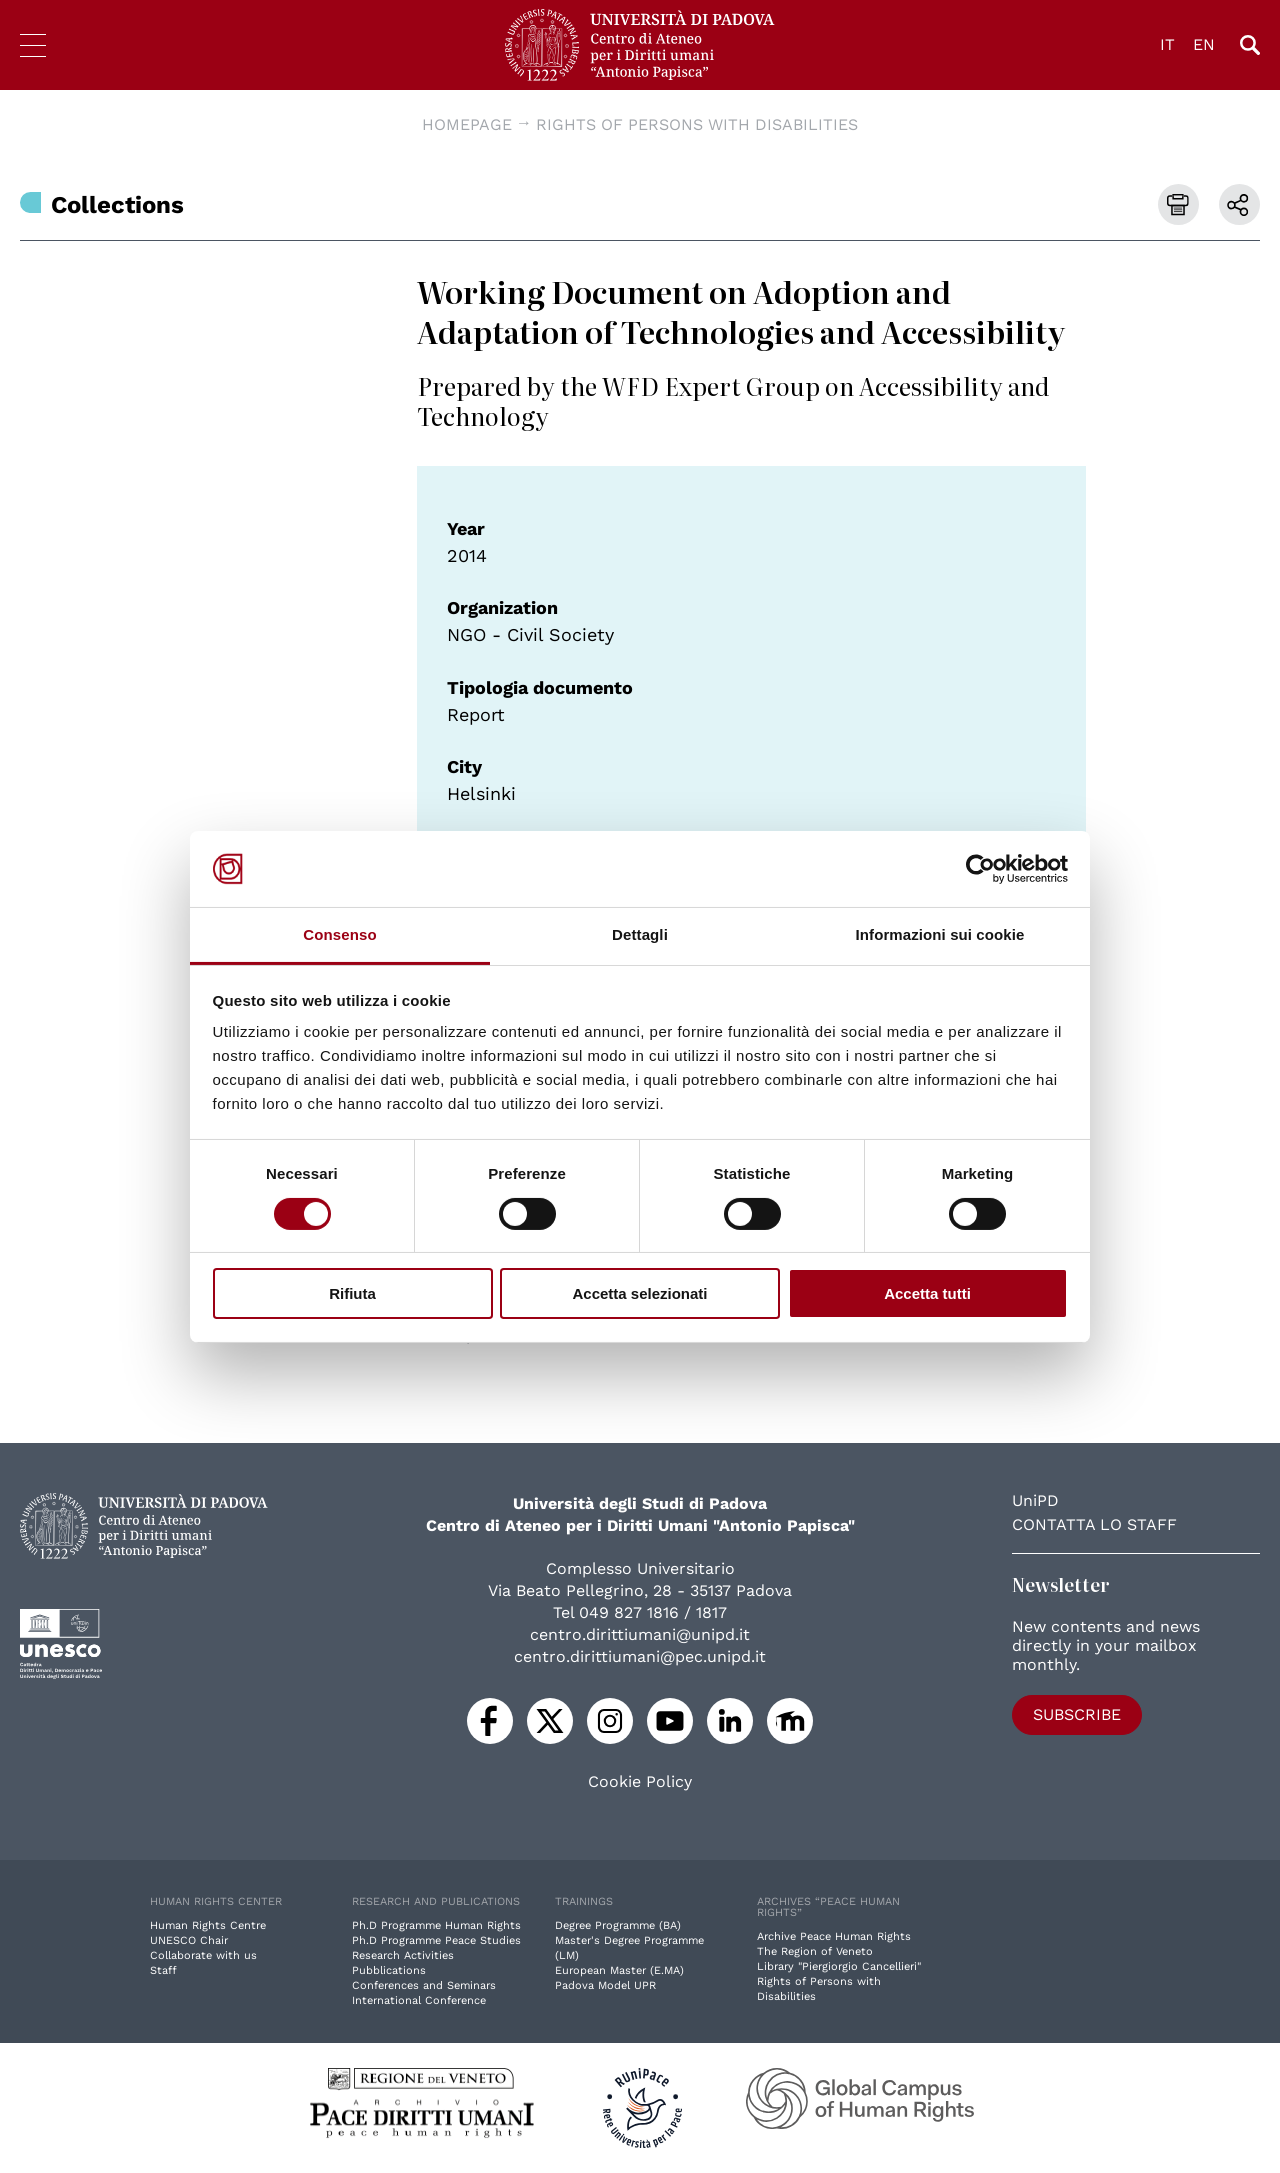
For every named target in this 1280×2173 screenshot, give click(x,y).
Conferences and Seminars (424, 1985)
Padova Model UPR (605, 1985)
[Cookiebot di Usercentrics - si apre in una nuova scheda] (980, 869)
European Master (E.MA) (619, 1970)
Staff (163, 1970)
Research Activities (403, 1955)
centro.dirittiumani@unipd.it (640, 1634)
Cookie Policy (640, 1782)
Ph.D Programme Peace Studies (436, 1940)
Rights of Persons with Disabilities (697, 124)
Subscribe (1077, 1714)
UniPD (1035, 1500)
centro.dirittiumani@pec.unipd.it (640, 1656)
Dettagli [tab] (640, 934)
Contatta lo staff (1094, 1524)
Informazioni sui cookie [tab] (940, 934)
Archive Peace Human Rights (834, 1936)
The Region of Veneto (815, 1951)
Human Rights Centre (208, 1925)
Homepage (467, 124)
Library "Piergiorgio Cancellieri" (839, 1966)
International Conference (419, 2000)
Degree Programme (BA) (618, 1925)
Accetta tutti (927, 1293)
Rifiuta (352, 1293)
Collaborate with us (203, 1955)
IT (1167, 44)
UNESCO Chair (189, 1940)
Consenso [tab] (339, 934)
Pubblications (389, 1970)
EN (1204, 44)
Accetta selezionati (639, 1293)
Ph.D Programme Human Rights (436, 1925)
